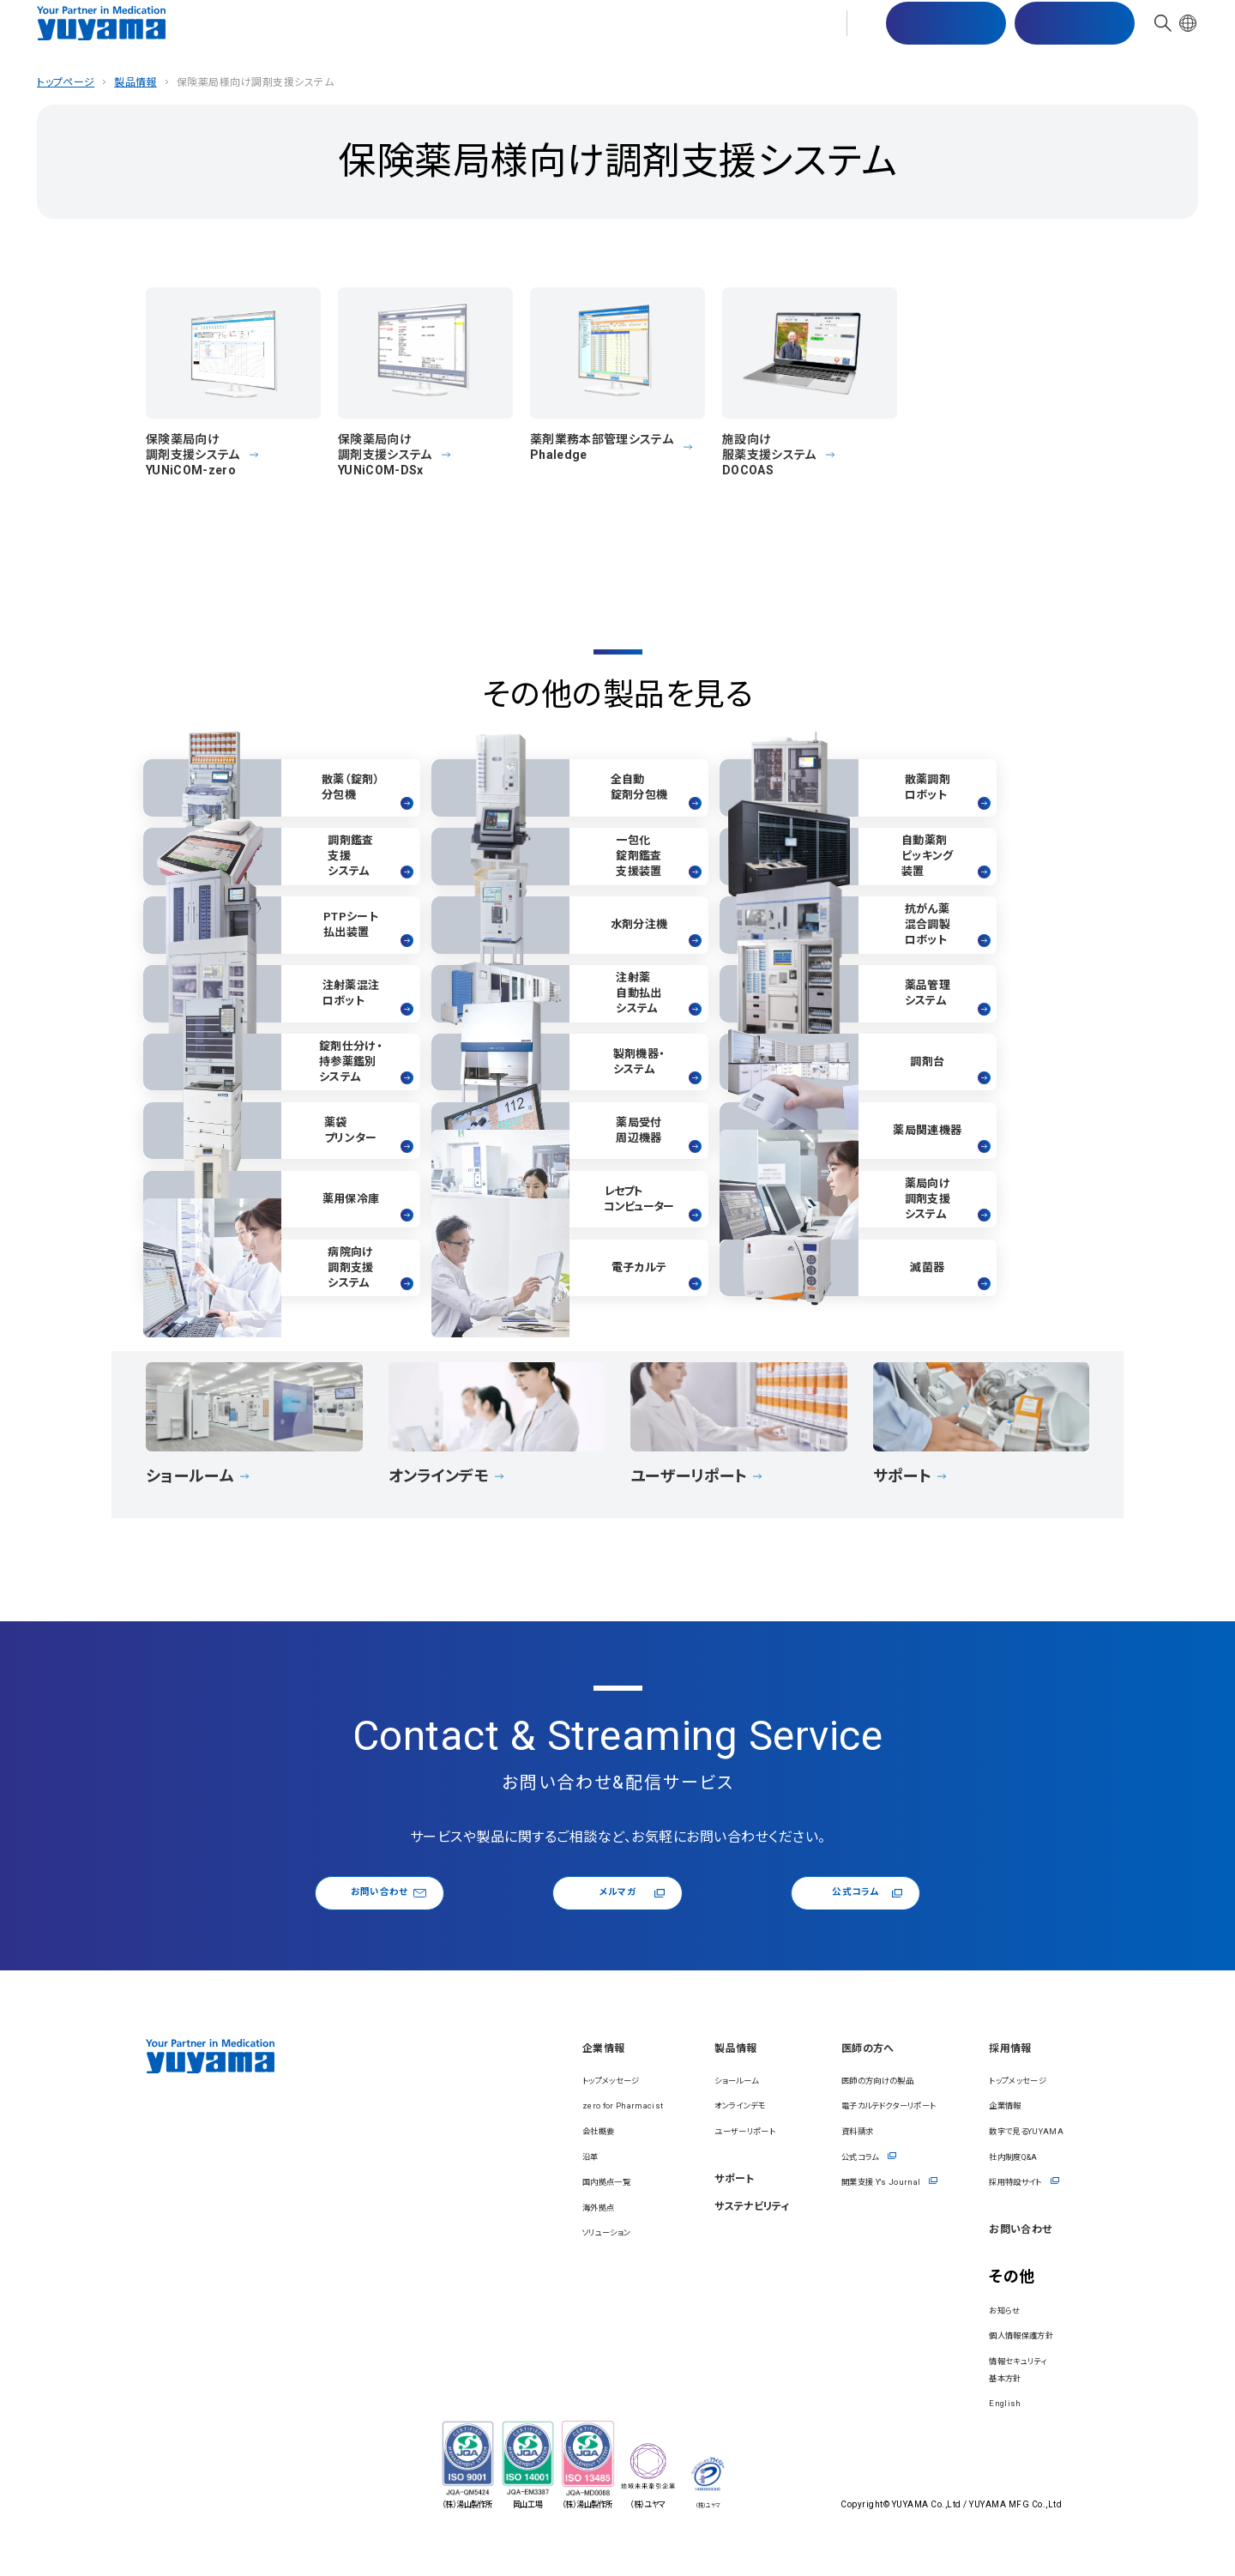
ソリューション (456, 2259)
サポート (554, 34)
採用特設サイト (993, 2209)
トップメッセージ (463, 2107)
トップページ (66, 82)
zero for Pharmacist (477, 2132)
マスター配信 (936, 35)
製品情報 (483, 34)
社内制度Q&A (990, 2183)
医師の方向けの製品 (808, 2107)
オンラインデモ (626, 2132)
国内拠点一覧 (456, 2209)
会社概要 (443, 2157)
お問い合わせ (1064, 35)
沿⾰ (431, 2183)
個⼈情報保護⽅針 (1001, 2367)
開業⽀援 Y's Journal (811, 2209)
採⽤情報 (835, 34)
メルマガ (627, 1911)
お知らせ (975, 2342)
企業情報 (409, 34)
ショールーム (620, 2107)
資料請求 (778, 2157)
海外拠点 (443, 2234)
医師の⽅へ (754, 34)
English (973, 2435)
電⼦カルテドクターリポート (827, 2132)
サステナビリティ (649, 34)
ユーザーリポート (633, 2157)
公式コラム (838, 1911)
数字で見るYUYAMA (1008, 2157)
